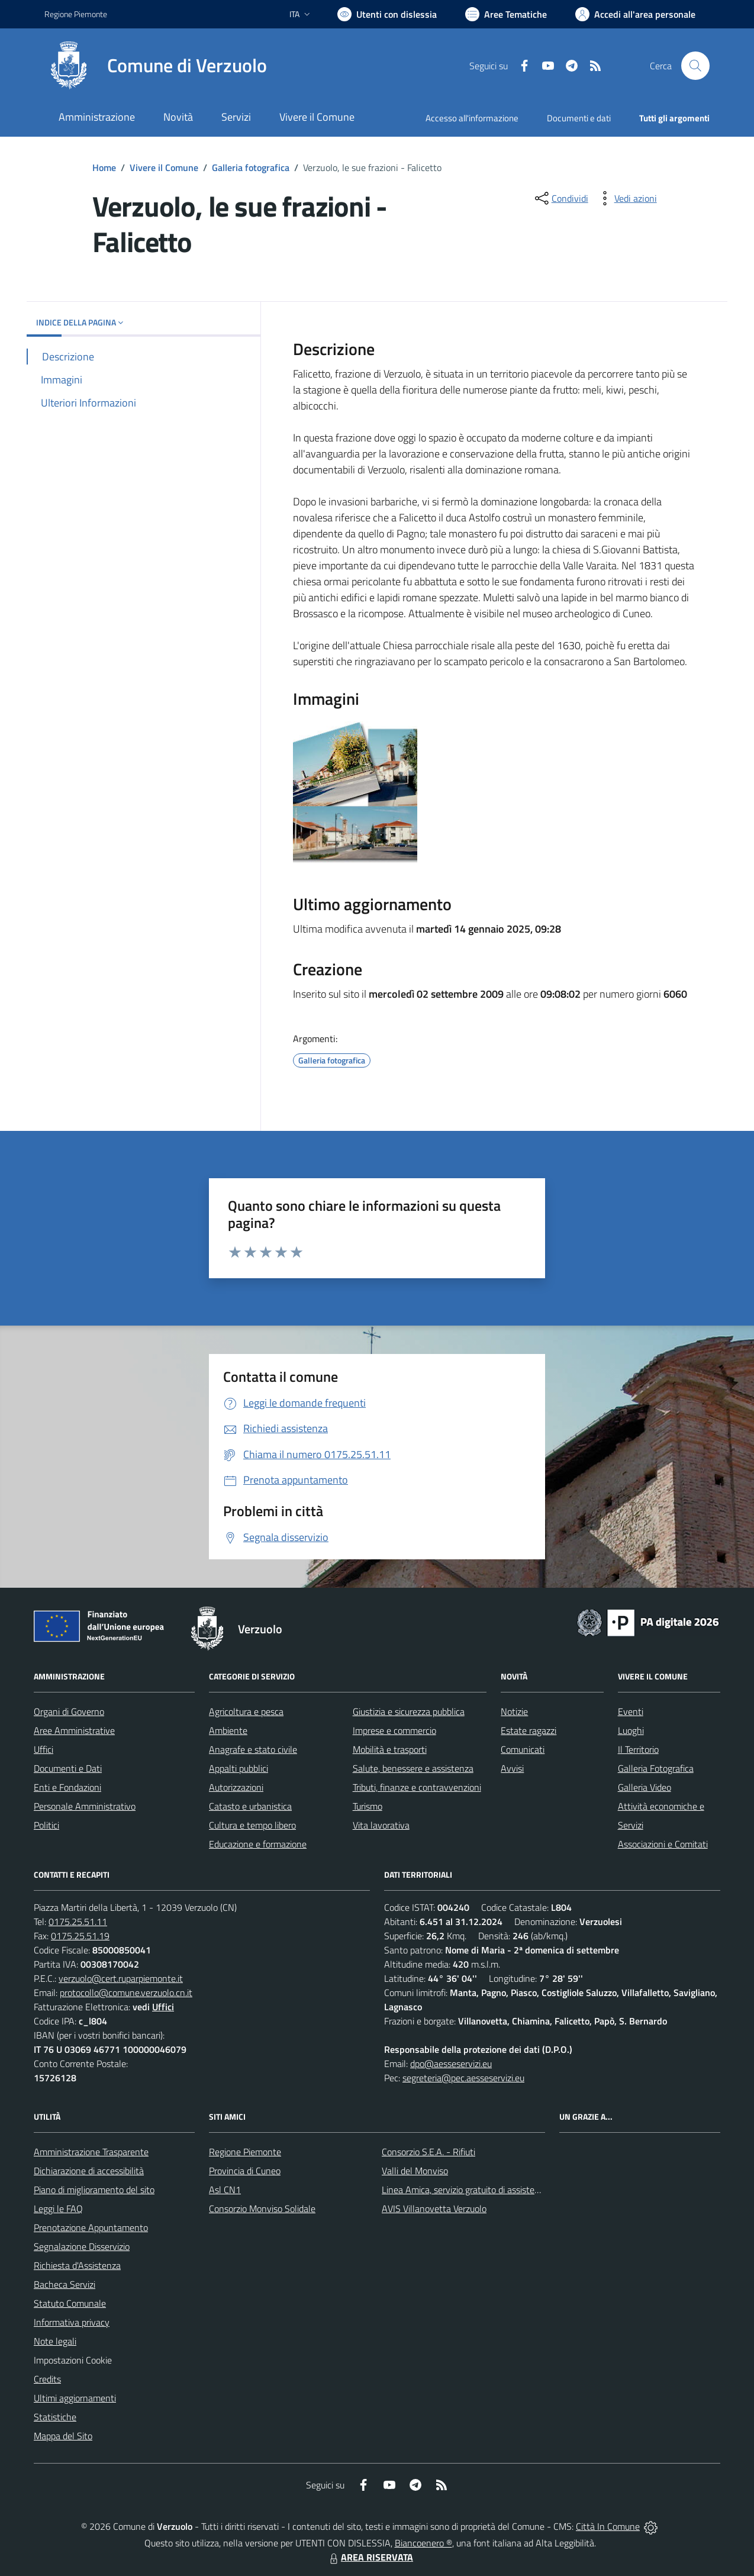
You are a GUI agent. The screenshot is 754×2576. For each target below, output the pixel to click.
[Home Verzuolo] (155, 65)
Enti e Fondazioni (67, 1787)
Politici (46, 1825)
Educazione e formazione (258, 1844)
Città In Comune (608, 2526)
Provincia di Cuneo (245, 2171)
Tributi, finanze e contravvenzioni (417, 1787)
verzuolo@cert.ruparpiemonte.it (121, 1978)
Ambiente (228, 1730)
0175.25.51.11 (78, 1921)
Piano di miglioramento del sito (94, 2189)
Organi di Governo (69, 1711)
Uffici (43, 1749)
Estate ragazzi (528, 1730)
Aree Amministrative (74, 1730)
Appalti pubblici (238, 1768)
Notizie (514, 1711)
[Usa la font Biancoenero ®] (387, 14)
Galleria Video (644, 1787)
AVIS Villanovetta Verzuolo (434, 2208)
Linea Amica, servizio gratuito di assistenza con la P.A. (486, 2189)
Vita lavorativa (381, 1825)
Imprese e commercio (394, 1730)
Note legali (55, 2341)
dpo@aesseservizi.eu (451, 2063)
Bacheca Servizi (64, 2284)
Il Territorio (638, 1749)
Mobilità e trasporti (390, 1749)
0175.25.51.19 (80, 1936)
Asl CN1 (225, 2189)
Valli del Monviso (415, 2171)
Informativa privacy (71, 2322)
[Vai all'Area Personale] (635, 14)
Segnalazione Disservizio (82, 2246)
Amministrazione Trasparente (91, 2152)
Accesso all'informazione (472, 118)
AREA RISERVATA (370, 2557)
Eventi (630, 1711)
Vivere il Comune (164, 167)
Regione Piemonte (245, 2152)
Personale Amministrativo (85, 1806)
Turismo (367, 1806)
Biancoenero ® (423, 2543)
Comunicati (522, 1749)
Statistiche (55, 2417)
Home (104, 167)
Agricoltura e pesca (246, 1711)
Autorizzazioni (236, 1787)
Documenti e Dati (68, 1768)
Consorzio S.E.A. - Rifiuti (428, 2152)
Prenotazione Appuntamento (91, 2227)
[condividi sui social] (560, 198)
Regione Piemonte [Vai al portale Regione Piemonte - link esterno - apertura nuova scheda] (75, 14)
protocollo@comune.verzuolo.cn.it (126, 1992)
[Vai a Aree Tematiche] (506, 14)
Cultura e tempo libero (252, 1825)
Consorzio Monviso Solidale (262, 2208)
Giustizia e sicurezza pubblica (409, 1711)
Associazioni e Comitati (663, 1844)
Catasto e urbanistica (250, 1806)
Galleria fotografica (250, 167)
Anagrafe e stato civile (253, 1749)
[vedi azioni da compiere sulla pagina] (626, 198)
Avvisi (512, 1768)
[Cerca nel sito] (695, 65)
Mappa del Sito (63, 2436)
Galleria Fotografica (656, 1768)
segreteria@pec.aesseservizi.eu (463, 2078)
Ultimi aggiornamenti (75, 2398)
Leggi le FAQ (58, 2208)
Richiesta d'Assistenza (77, 2265)
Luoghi (631, 1730)
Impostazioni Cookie (73, 2360)
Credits (47, 2379)
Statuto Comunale (70, 2303)
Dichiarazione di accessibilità (89, 2171)
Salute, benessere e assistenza (413, 1768)
